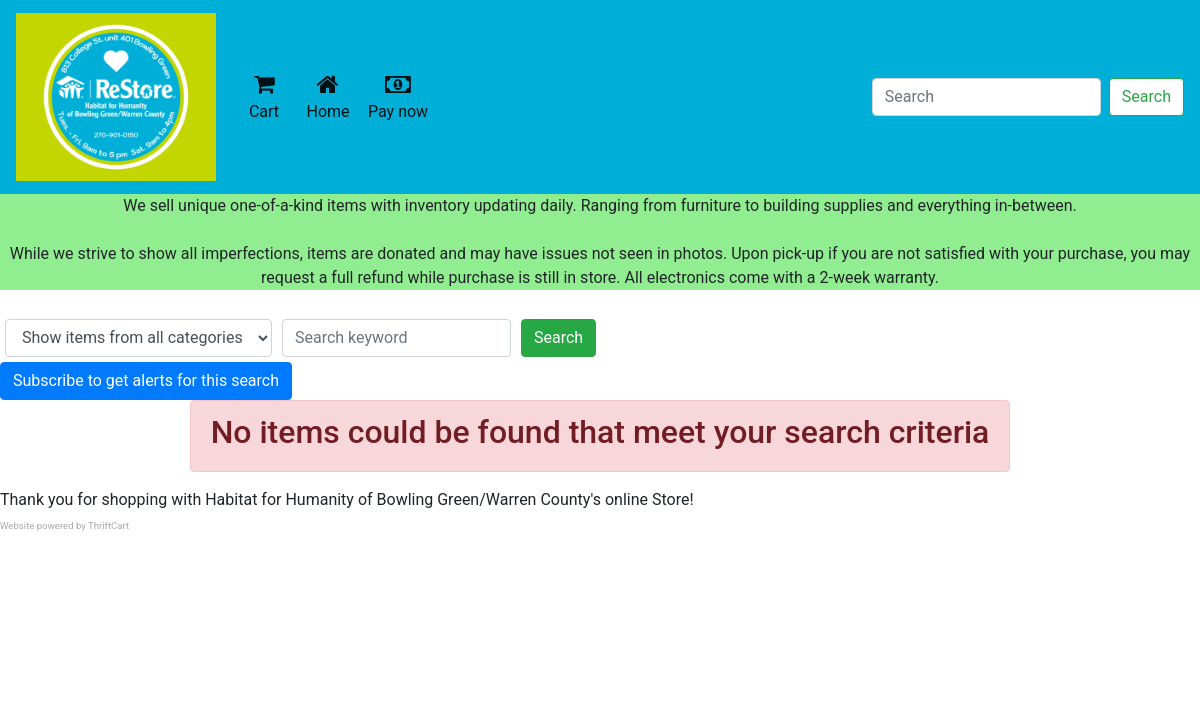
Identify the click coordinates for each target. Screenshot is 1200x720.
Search (1146, 96)
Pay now (402, 96)
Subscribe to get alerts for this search (146, 380)
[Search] (986, 97)
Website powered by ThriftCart (64, 525)
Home (332, 96)
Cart (264, 96)
